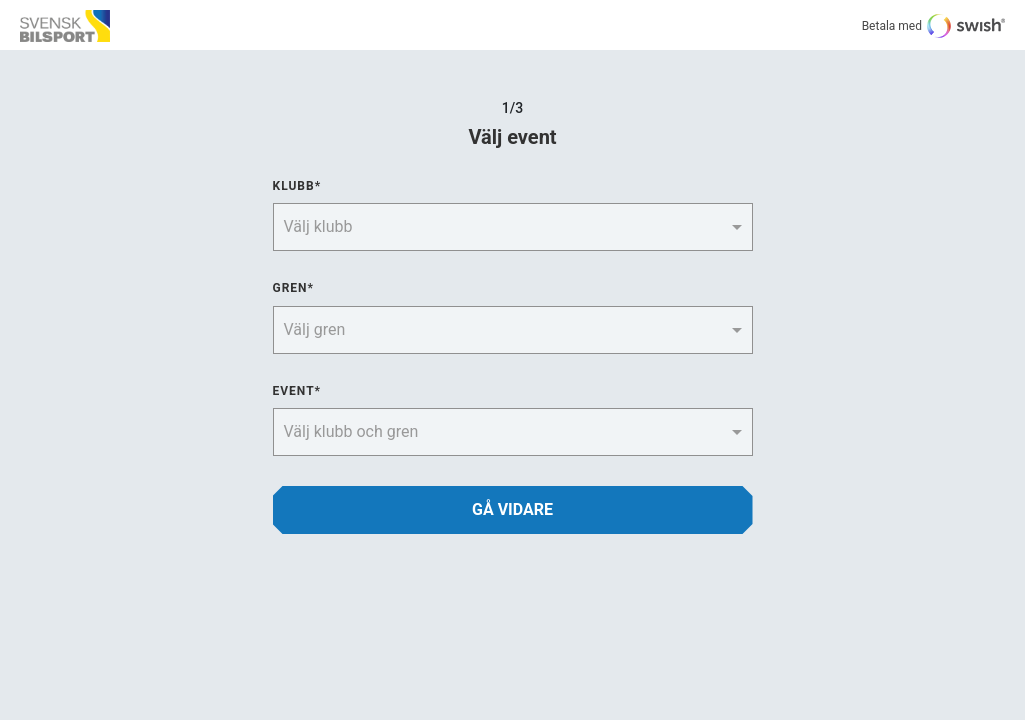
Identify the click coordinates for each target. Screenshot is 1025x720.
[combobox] (494, 225)
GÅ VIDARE (512, 509)
